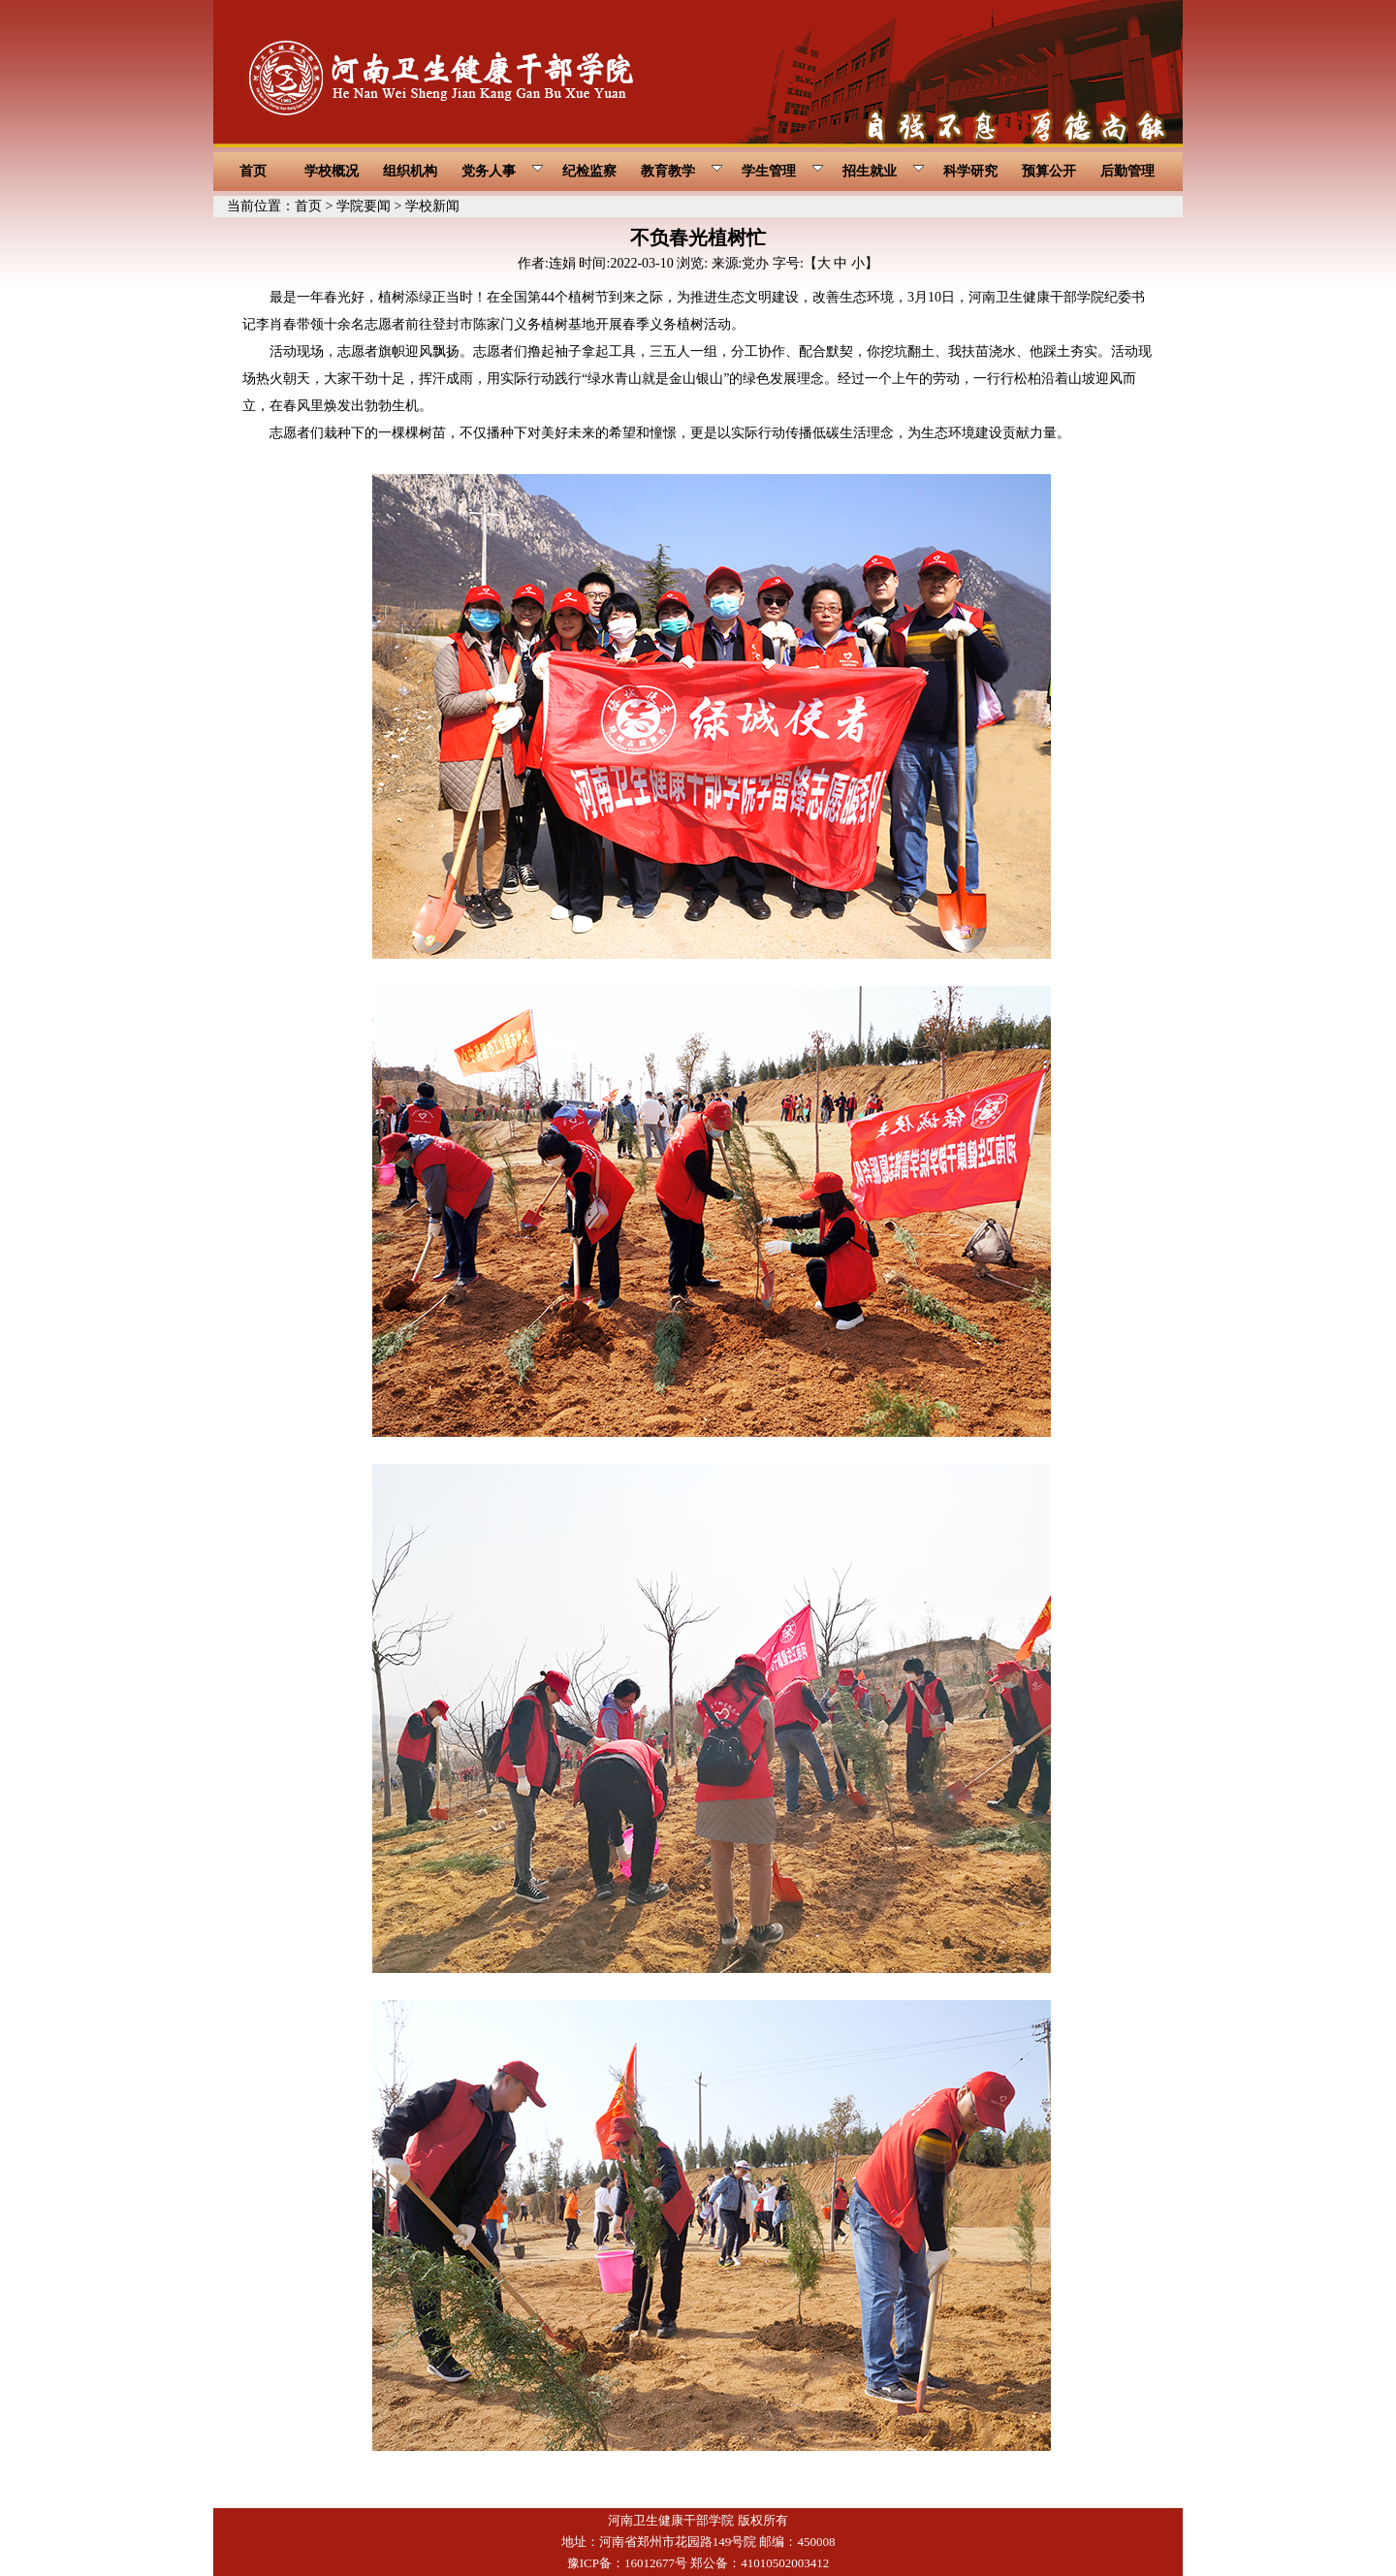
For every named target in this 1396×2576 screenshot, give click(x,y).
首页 (253, 171)
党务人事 (502, 171)
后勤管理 (1127, 171)
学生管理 (783, 171)
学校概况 (331, 171)
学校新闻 (432, 206)
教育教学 (682, 171)
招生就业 (883, 171)
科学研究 (970, 171)
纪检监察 (589, 171)
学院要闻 (363, 206)
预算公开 (1049, 171)
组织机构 (410, 171)
